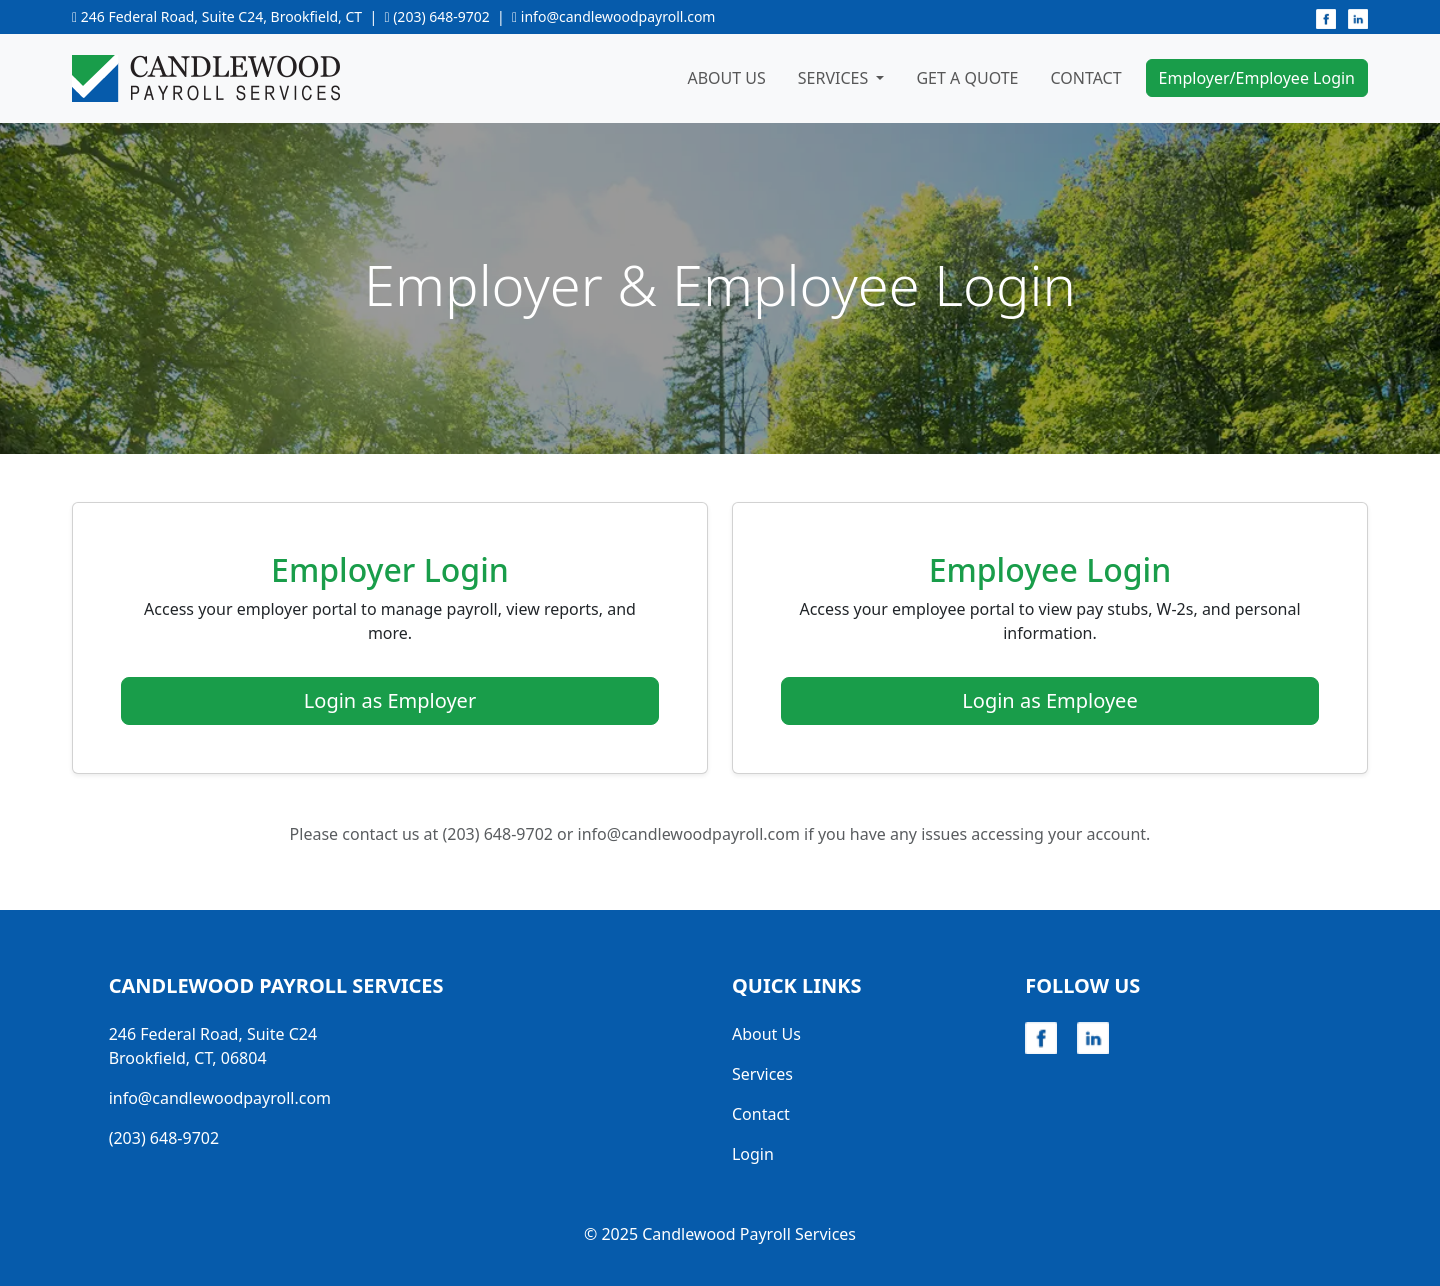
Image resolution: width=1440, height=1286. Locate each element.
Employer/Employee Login (1257, 78)
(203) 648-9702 (441, 16)
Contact (1085, 78)
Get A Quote (967, 78)
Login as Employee (1049, 700)
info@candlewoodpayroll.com (618, 16)
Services (762, 1074)
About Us (726, 78)
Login (753, 1154)
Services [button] (835, 78)
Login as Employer (390, 700)
